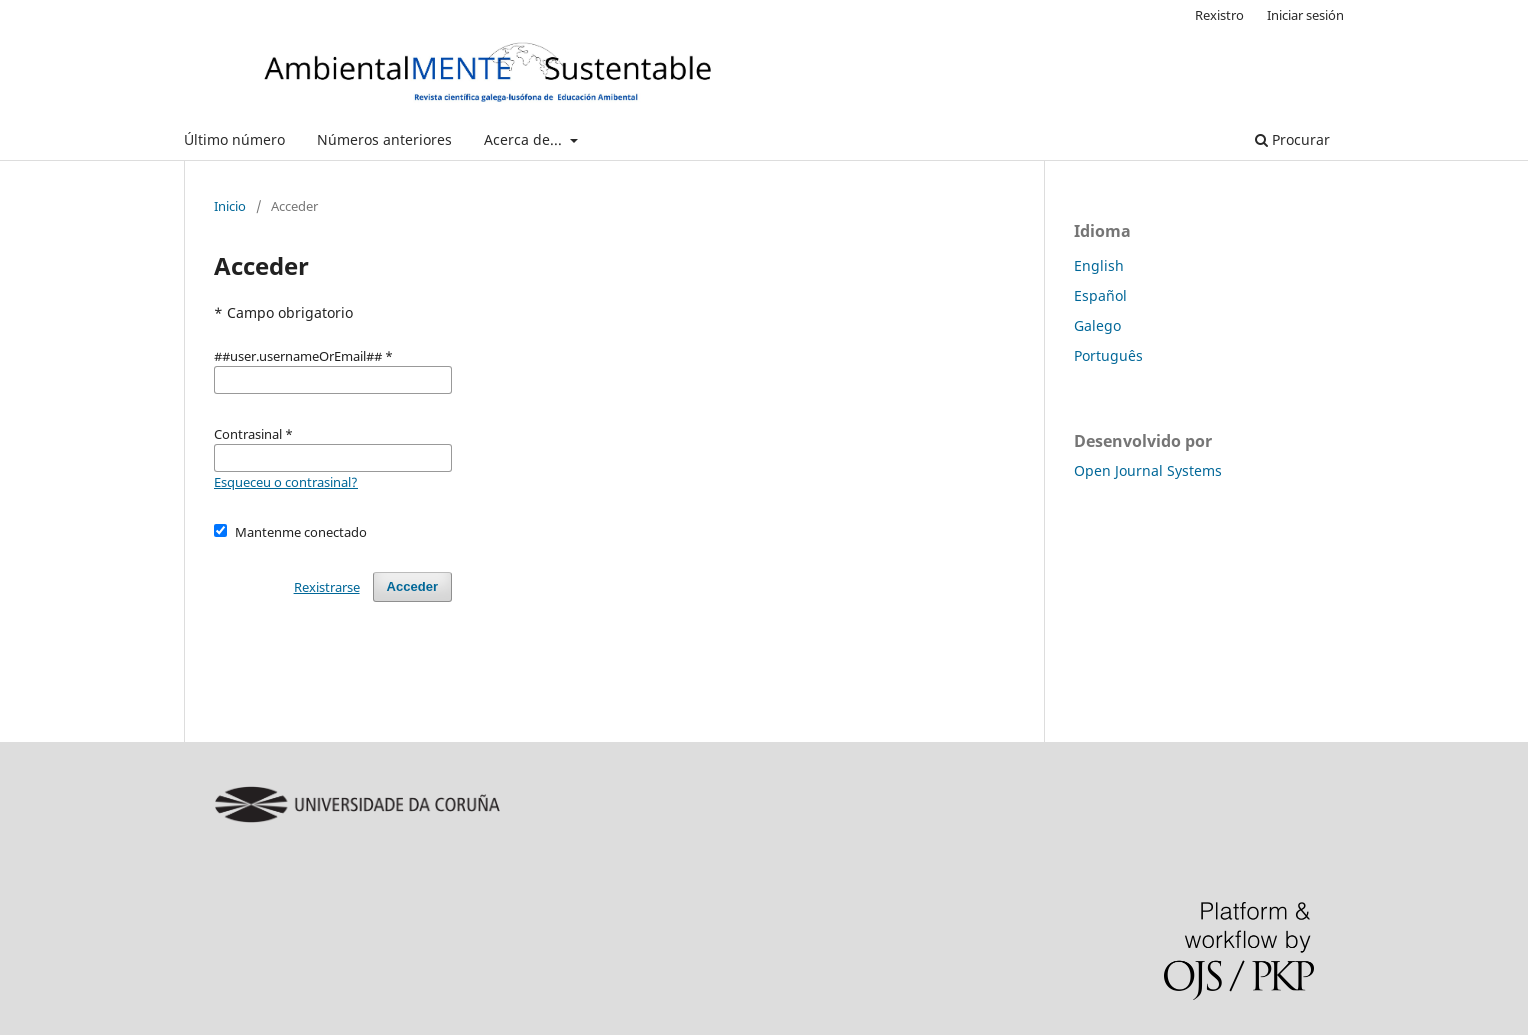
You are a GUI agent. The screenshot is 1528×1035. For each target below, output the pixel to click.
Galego (1097, 325)
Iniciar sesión (1305, 15)
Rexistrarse (327, 587)
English (1099, 265)
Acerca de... (525, 139)
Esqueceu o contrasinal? (286, 482)
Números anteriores (384, 139)
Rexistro (1219, 15)
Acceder (412, 586)
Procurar (1292, 139)
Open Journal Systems (1148, 470)
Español (1100, 295)
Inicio (230, 206)
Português (1108, 355)
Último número (234, 139)
